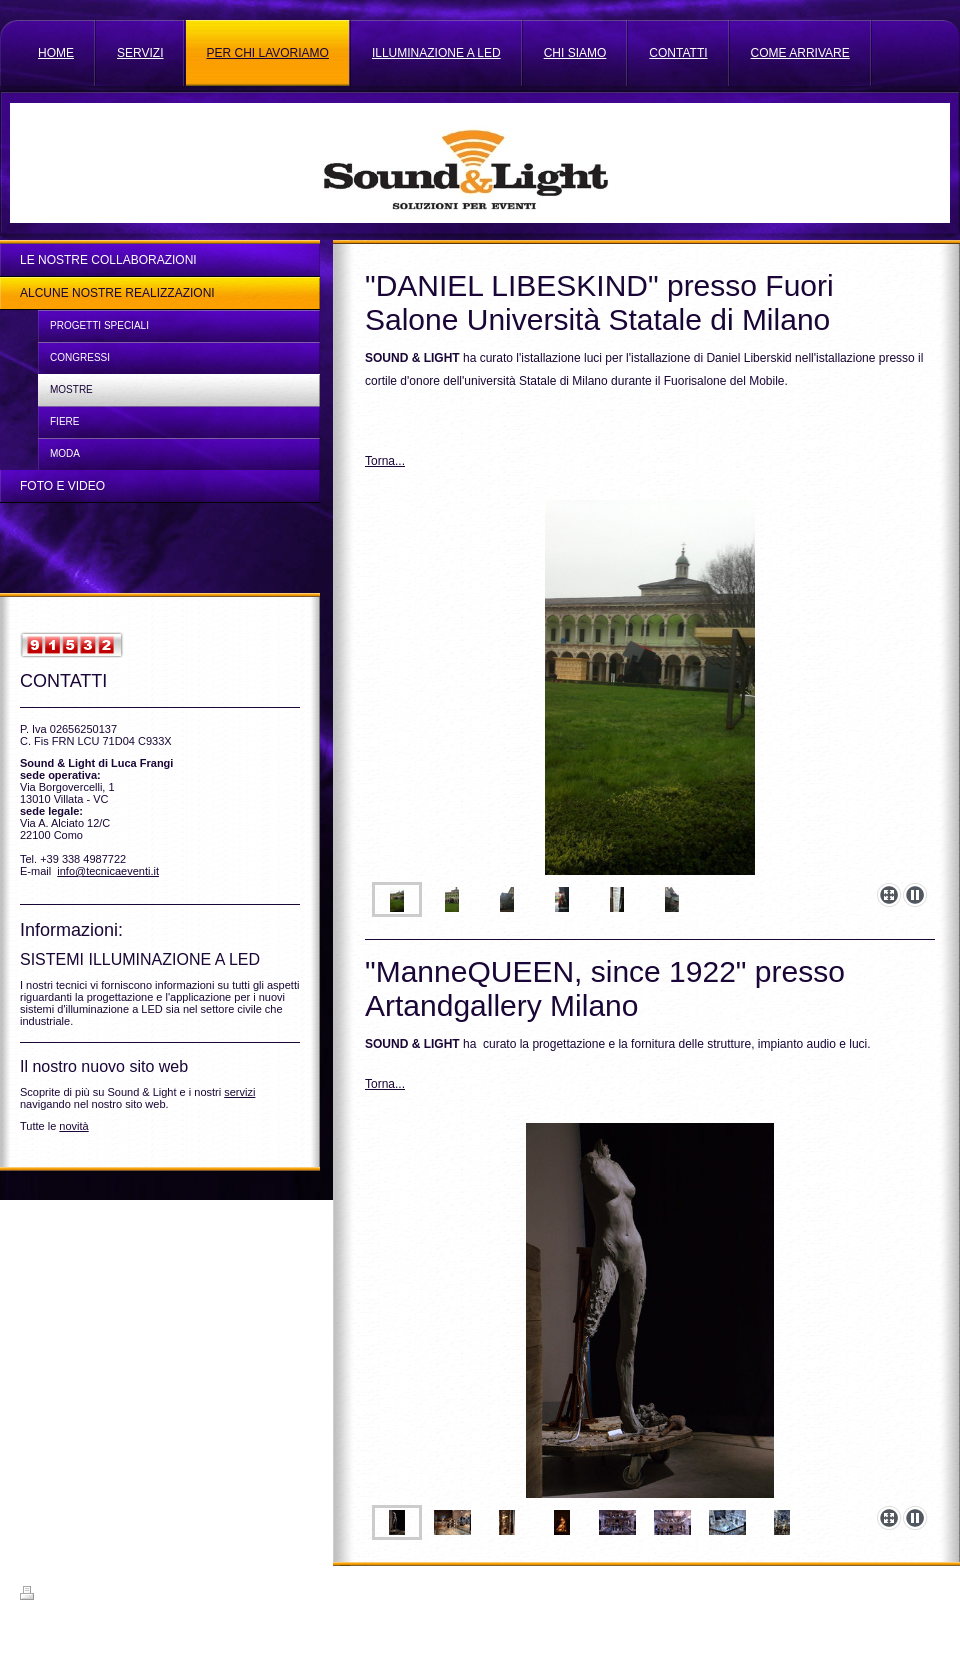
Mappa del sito (124, 1596)
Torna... (385, 461)
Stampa (51, 1596)
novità (73, 1126)
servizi (239, 1092)
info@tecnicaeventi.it (108, 871)
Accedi (923, 1593)
